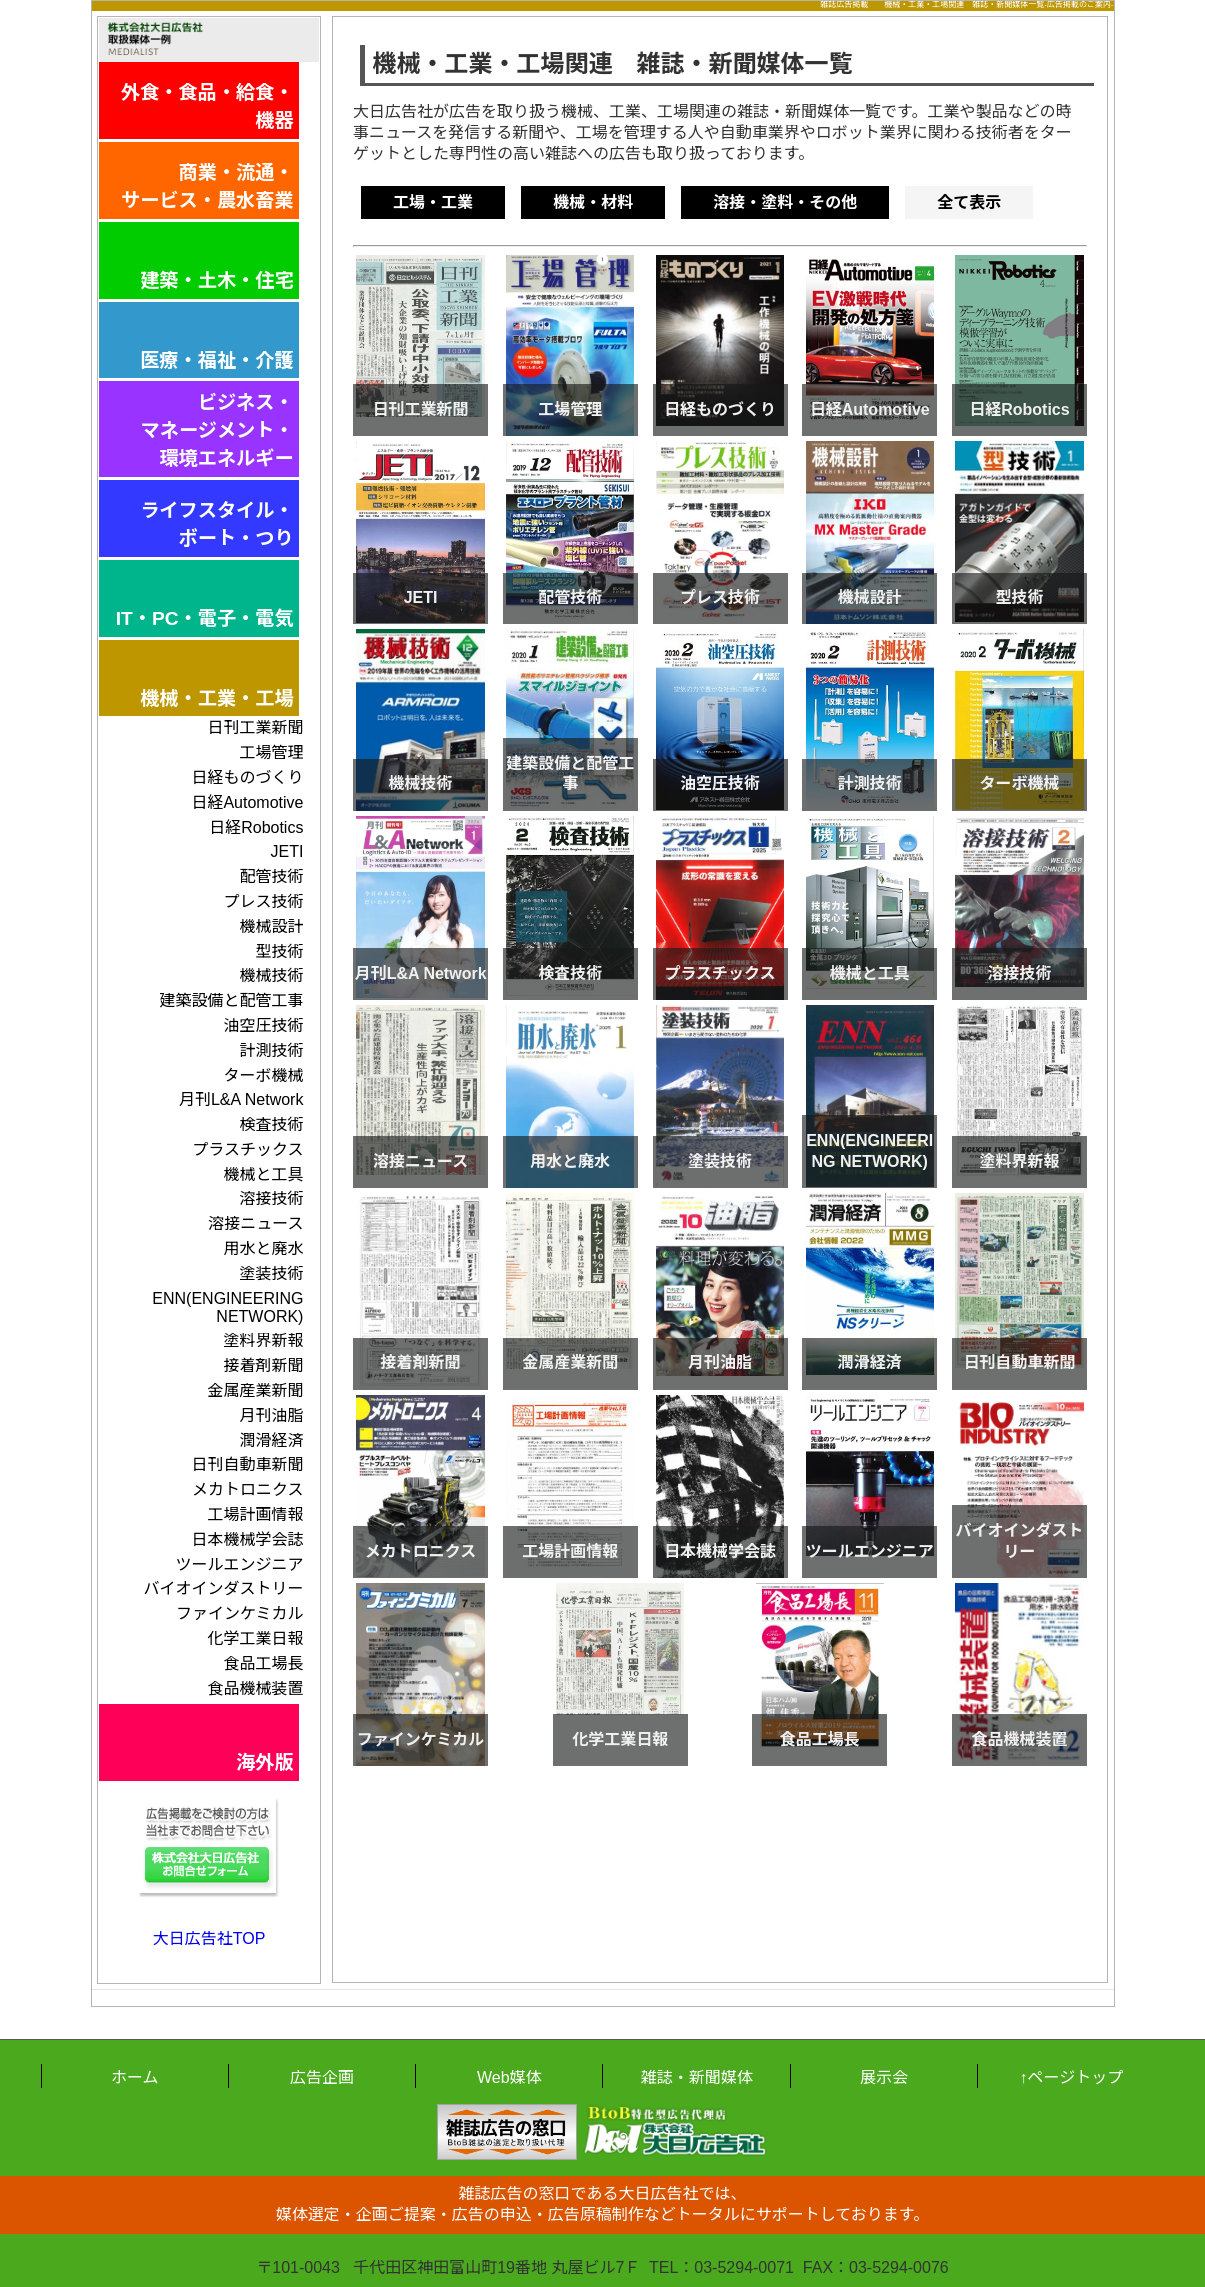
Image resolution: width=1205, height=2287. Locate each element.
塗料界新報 (263, 1340)
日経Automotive (247, 802)
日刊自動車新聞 (247, 1464)
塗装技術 (271, 1273)
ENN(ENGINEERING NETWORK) (227, 1307)
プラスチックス (247, 1149)
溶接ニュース (255, 1223)
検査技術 (271, 1124)
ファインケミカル (240, 1613)
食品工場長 (263, 1663)
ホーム (135, 2077)
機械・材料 (593, 202)
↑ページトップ (1071, 2077)
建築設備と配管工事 (231, 1000)
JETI (287, 851)
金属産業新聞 (255, 1390)
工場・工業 (433, 202)
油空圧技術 (263, 1025)
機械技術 (271, 975)
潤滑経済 (271, 1440)
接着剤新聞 (263, 1365)
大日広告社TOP (209, 1938)
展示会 (884, 2077)
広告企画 (322, 2077)
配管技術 (271, 876)
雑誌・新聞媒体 (697, 2077)
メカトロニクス (248, 1489)
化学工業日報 (255, 1638)
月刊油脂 (271, 1415)
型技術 (279, 951)
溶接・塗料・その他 (785, 202)
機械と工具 (263, 1174)
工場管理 (271, 752)
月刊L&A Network (241, 1099)
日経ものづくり (247, 777)
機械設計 (271, 926)
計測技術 (271, 1050)
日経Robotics (256, 827)
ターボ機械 (263, 1075)
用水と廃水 (263, 1248)
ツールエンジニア (239, 1564)
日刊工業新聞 (255, 727)
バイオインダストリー (223, 1588)
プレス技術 (263, 901)
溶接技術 (271, 1198)
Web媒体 (509, 2077)
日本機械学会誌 (247, 1539)
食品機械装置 (255, 1688)
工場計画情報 (255, 1514)
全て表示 (969, 202)
